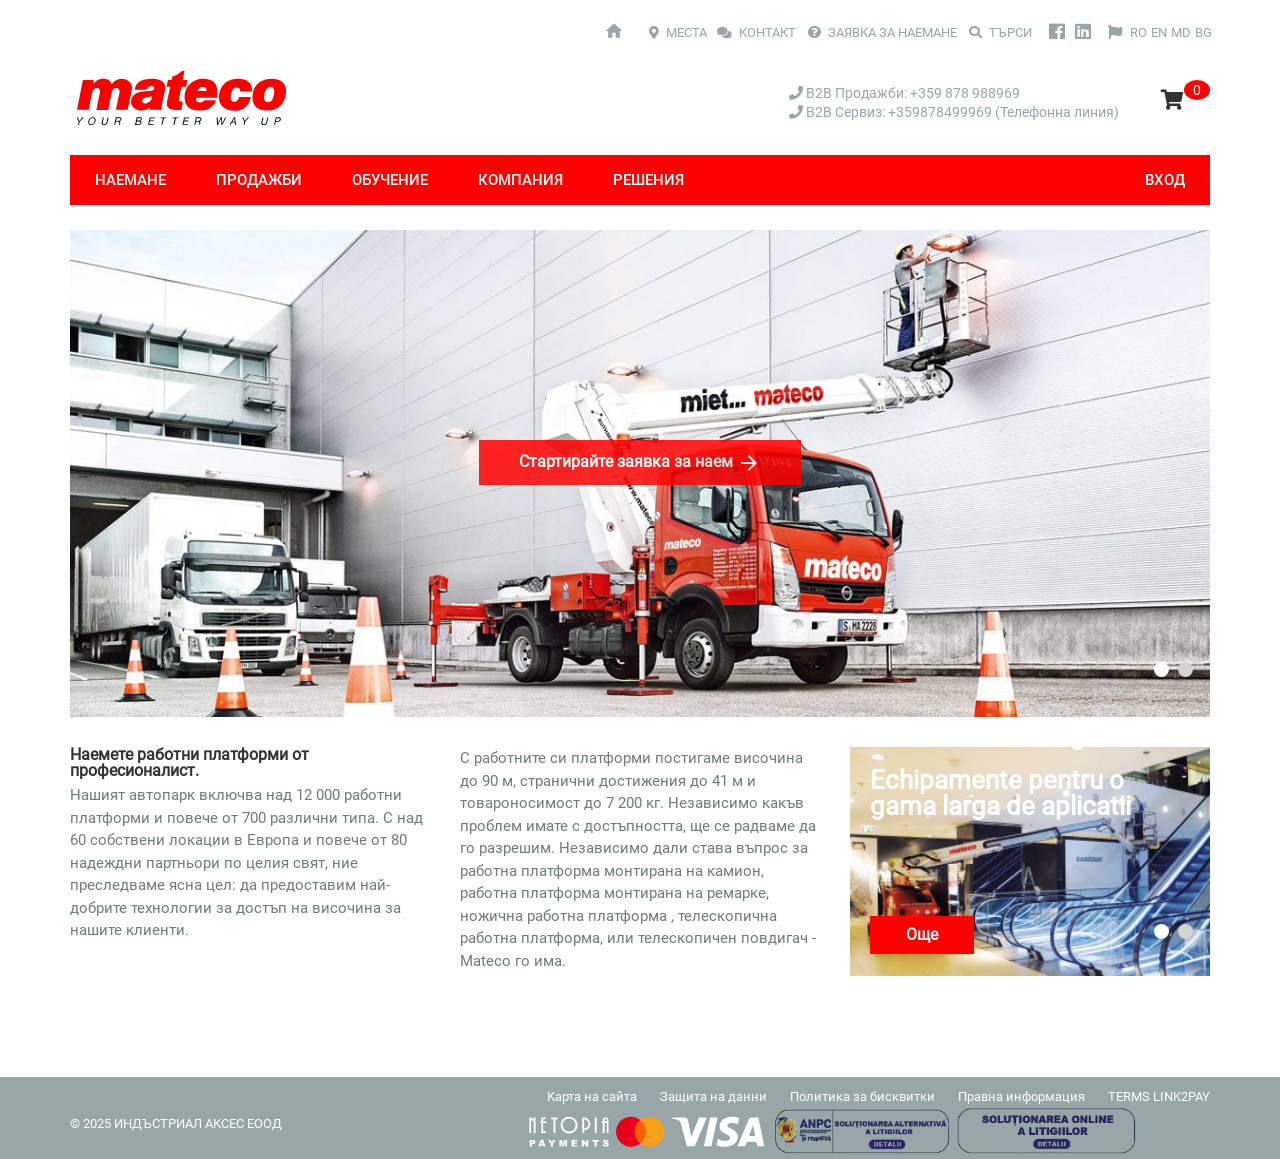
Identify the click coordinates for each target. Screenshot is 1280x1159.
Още (922, 934)
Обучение (390, 180)
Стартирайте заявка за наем (640, 463)
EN (1159, 32)
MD (1181, 32)
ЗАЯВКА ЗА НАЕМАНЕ (882, 32)
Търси (1000, 32)
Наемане (130, 180)
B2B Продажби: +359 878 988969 (904, 93)
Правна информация (1021, 1096)
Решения (648, 180)
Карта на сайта (592, 1096)
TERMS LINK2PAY (1159, 1096)
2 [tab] (1185, 669)
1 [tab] (1161, 669)
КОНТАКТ (757, 32)
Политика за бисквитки (862, 1096)
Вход (1165, 180)
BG (1203, 32)
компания (520, 180)
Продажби (259, 180)
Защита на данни (713, 1096)
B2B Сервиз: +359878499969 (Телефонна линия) (954, 112)
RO (1138, 32)
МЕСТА (678, 32)
